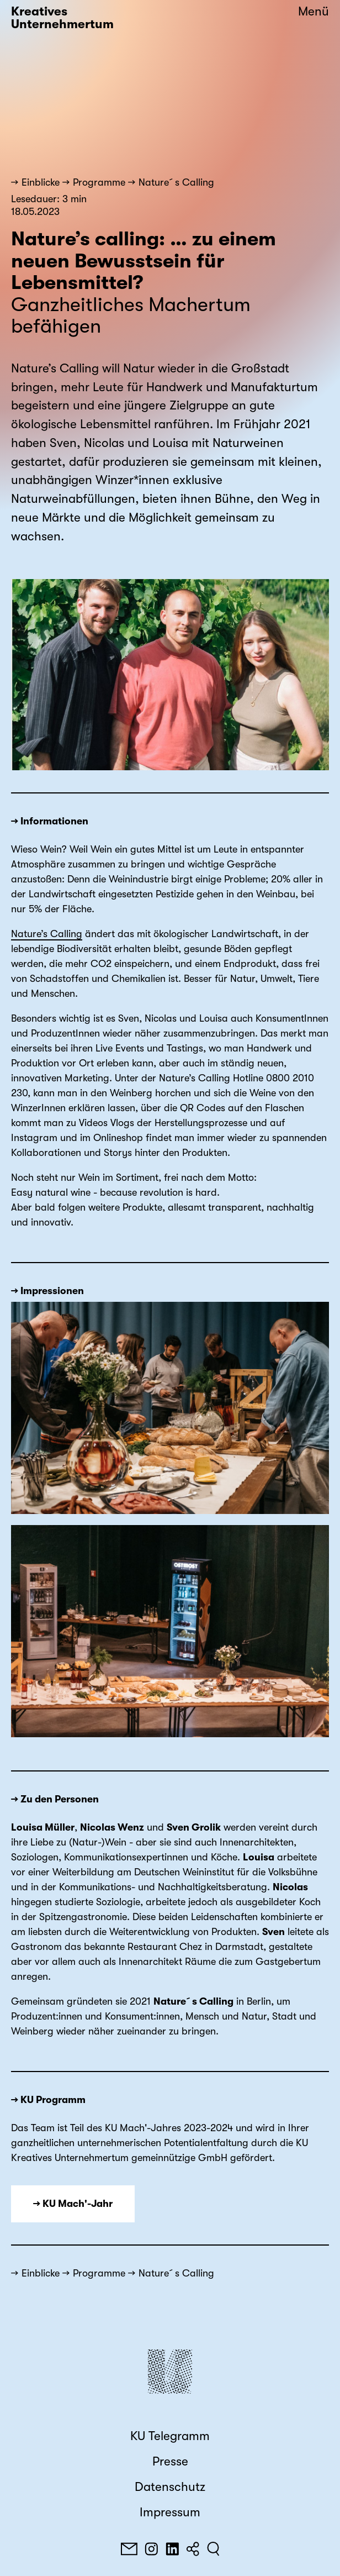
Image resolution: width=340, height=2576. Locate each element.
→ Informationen (49, 821)
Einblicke (41, 182)
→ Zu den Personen (55, 1799)
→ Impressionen (47, 1290)
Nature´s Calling (176, 182)
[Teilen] (192, 2549)
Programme (99, 182)
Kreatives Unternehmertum (62, 18)
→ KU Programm (48, 2099)
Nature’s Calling (46, 933)
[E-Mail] (129, 2549)
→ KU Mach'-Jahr (73, 2203)
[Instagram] (151, 2549)
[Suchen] (213, 2549)
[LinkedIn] (172, 2549)
